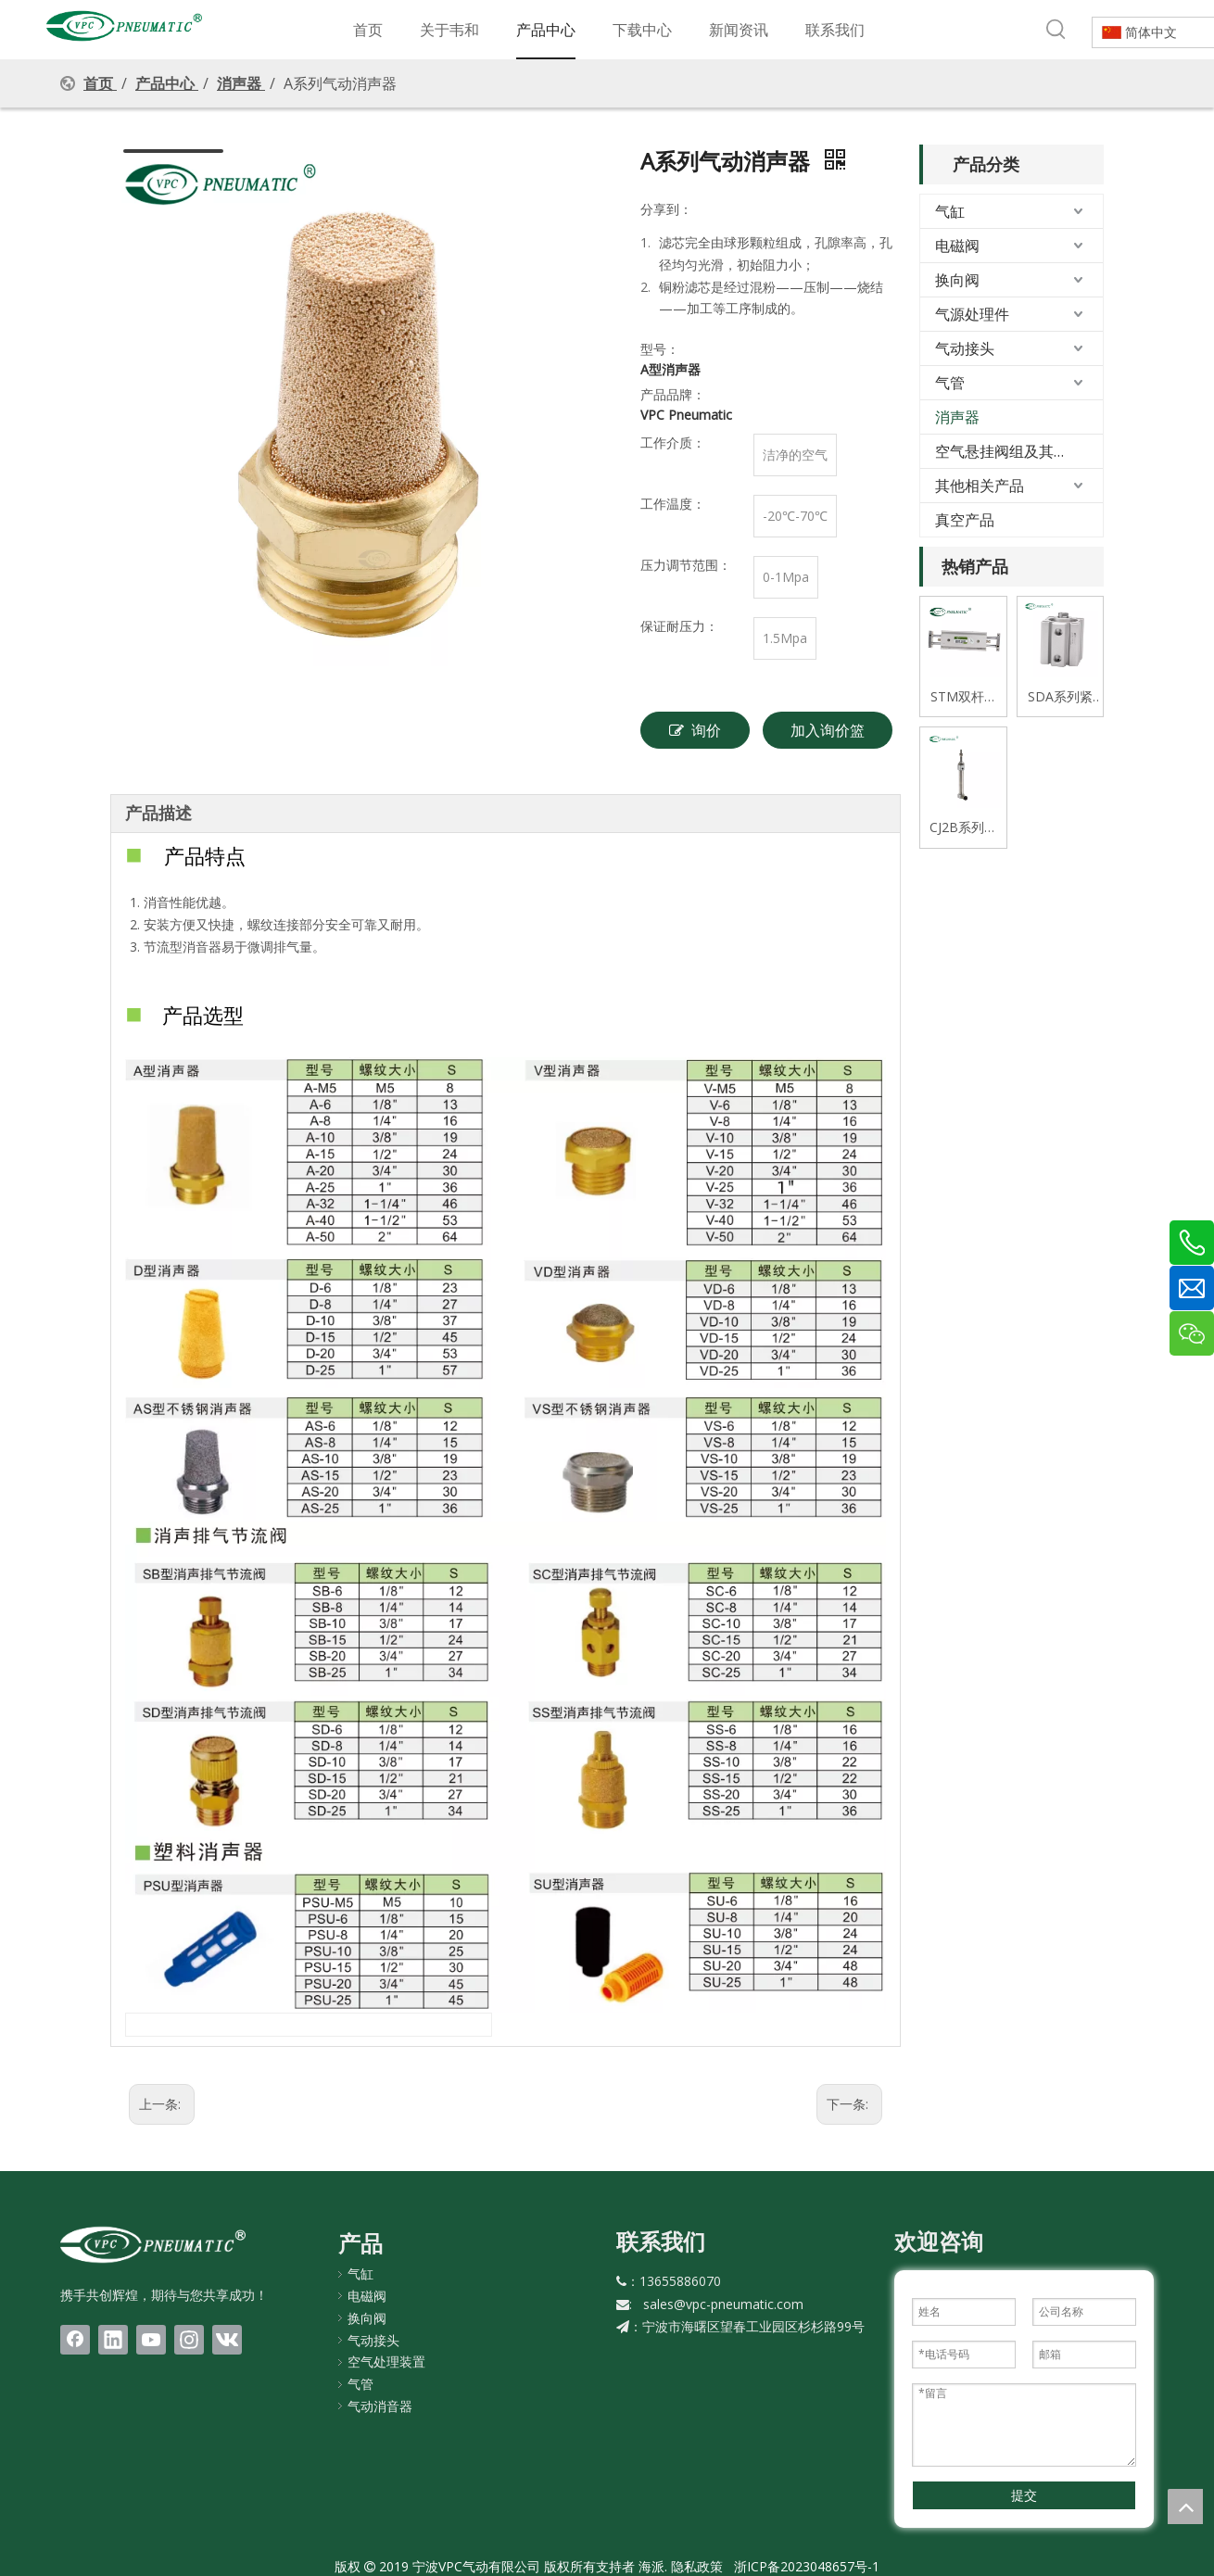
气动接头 (964, 348)
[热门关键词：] (1056, 29)
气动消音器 (380, 2406)
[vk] (227, 2340)
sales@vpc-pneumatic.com (723, 2304)
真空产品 (964, 520)
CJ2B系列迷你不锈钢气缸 (963, 828)
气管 (950, 383)
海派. (651, 2566)
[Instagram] (189, 2340)
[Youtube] (151, 2340)
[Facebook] (75, 2340)
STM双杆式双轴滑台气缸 (963, 697)
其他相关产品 (979, 485)
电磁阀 (957, 245)
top (1185, 2506)
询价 (695, 730)
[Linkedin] (113, 2340)
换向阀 (957, 280)
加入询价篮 (827, 730)
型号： (659, 349)
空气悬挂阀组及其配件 (1009, 451)
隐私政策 (697, 2566)
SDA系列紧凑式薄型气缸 (1060, 697)
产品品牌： (672, 394)
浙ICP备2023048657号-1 (806, 2566)
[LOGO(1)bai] (153, 2244)
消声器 (957, 417)
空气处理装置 (386, 2361)
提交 (1024, 2495)
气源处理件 (972, 314)
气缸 (950, 211)
